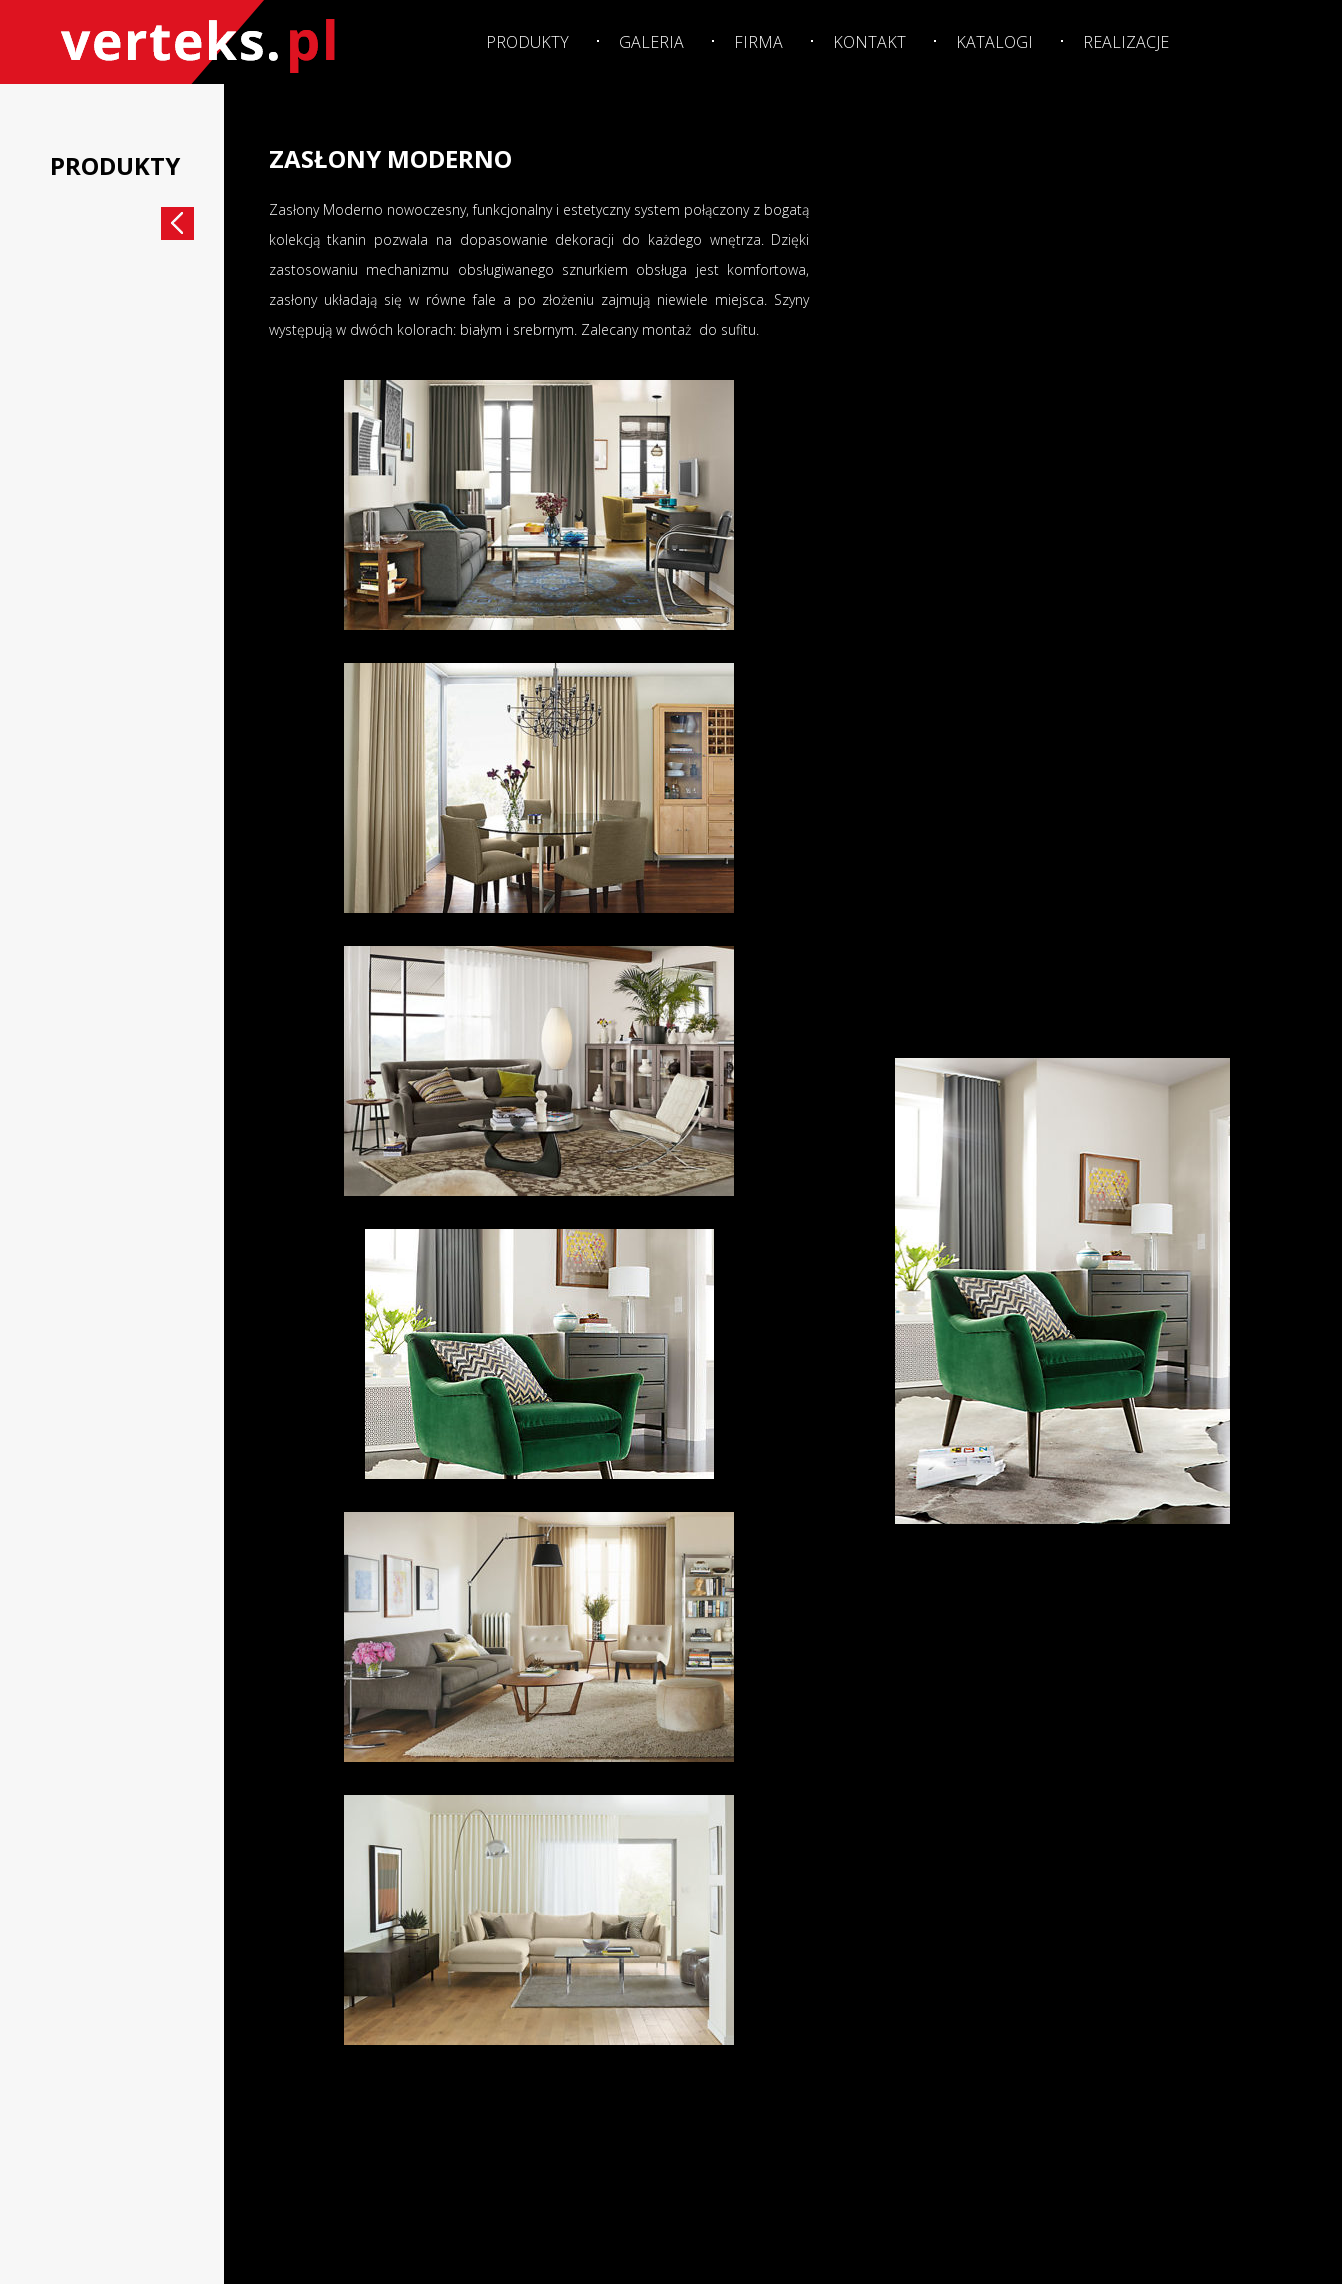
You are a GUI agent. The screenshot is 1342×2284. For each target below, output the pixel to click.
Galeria (651, 42)
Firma (758, 42)
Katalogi (994, 42)
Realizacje (1126, 42)
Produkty (527, 42)
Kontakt (869, 42)
